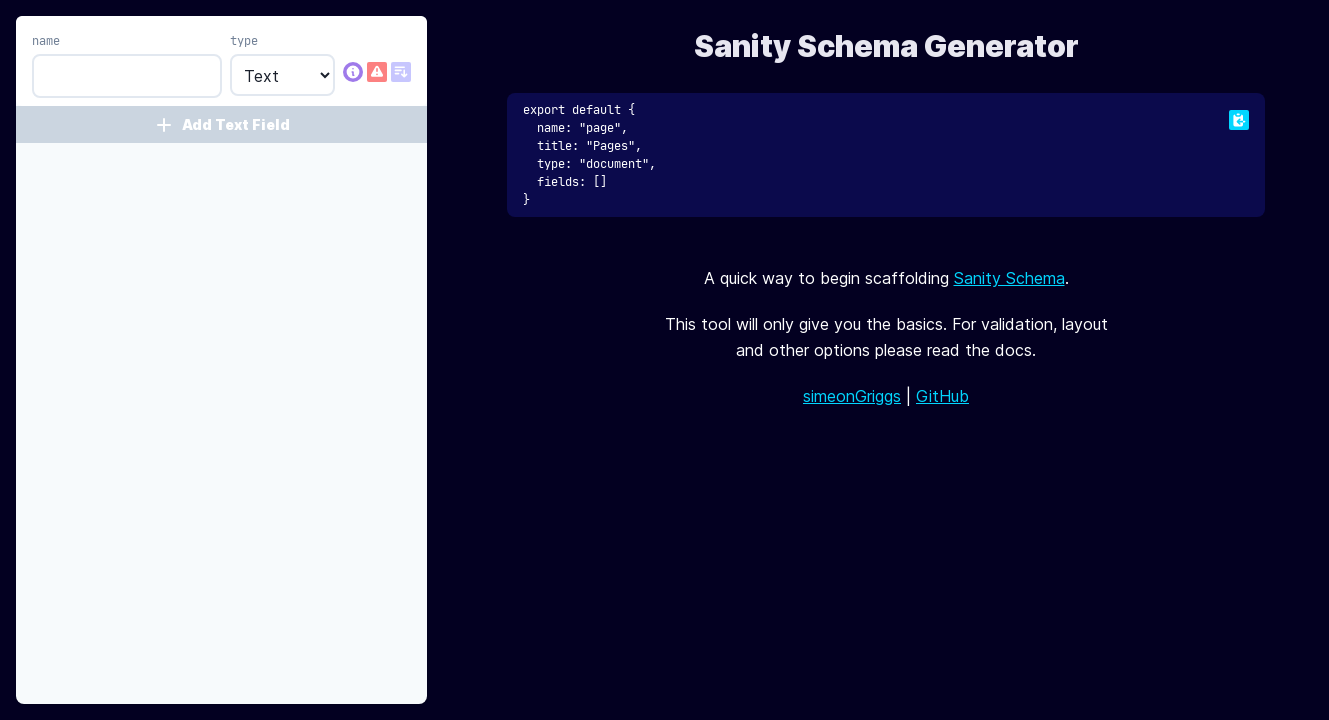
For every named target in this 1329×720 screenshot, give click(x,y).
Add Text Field (222, 125)
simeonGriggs (852, 396)
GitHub (942, 396)
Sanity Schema (1009, 278)
